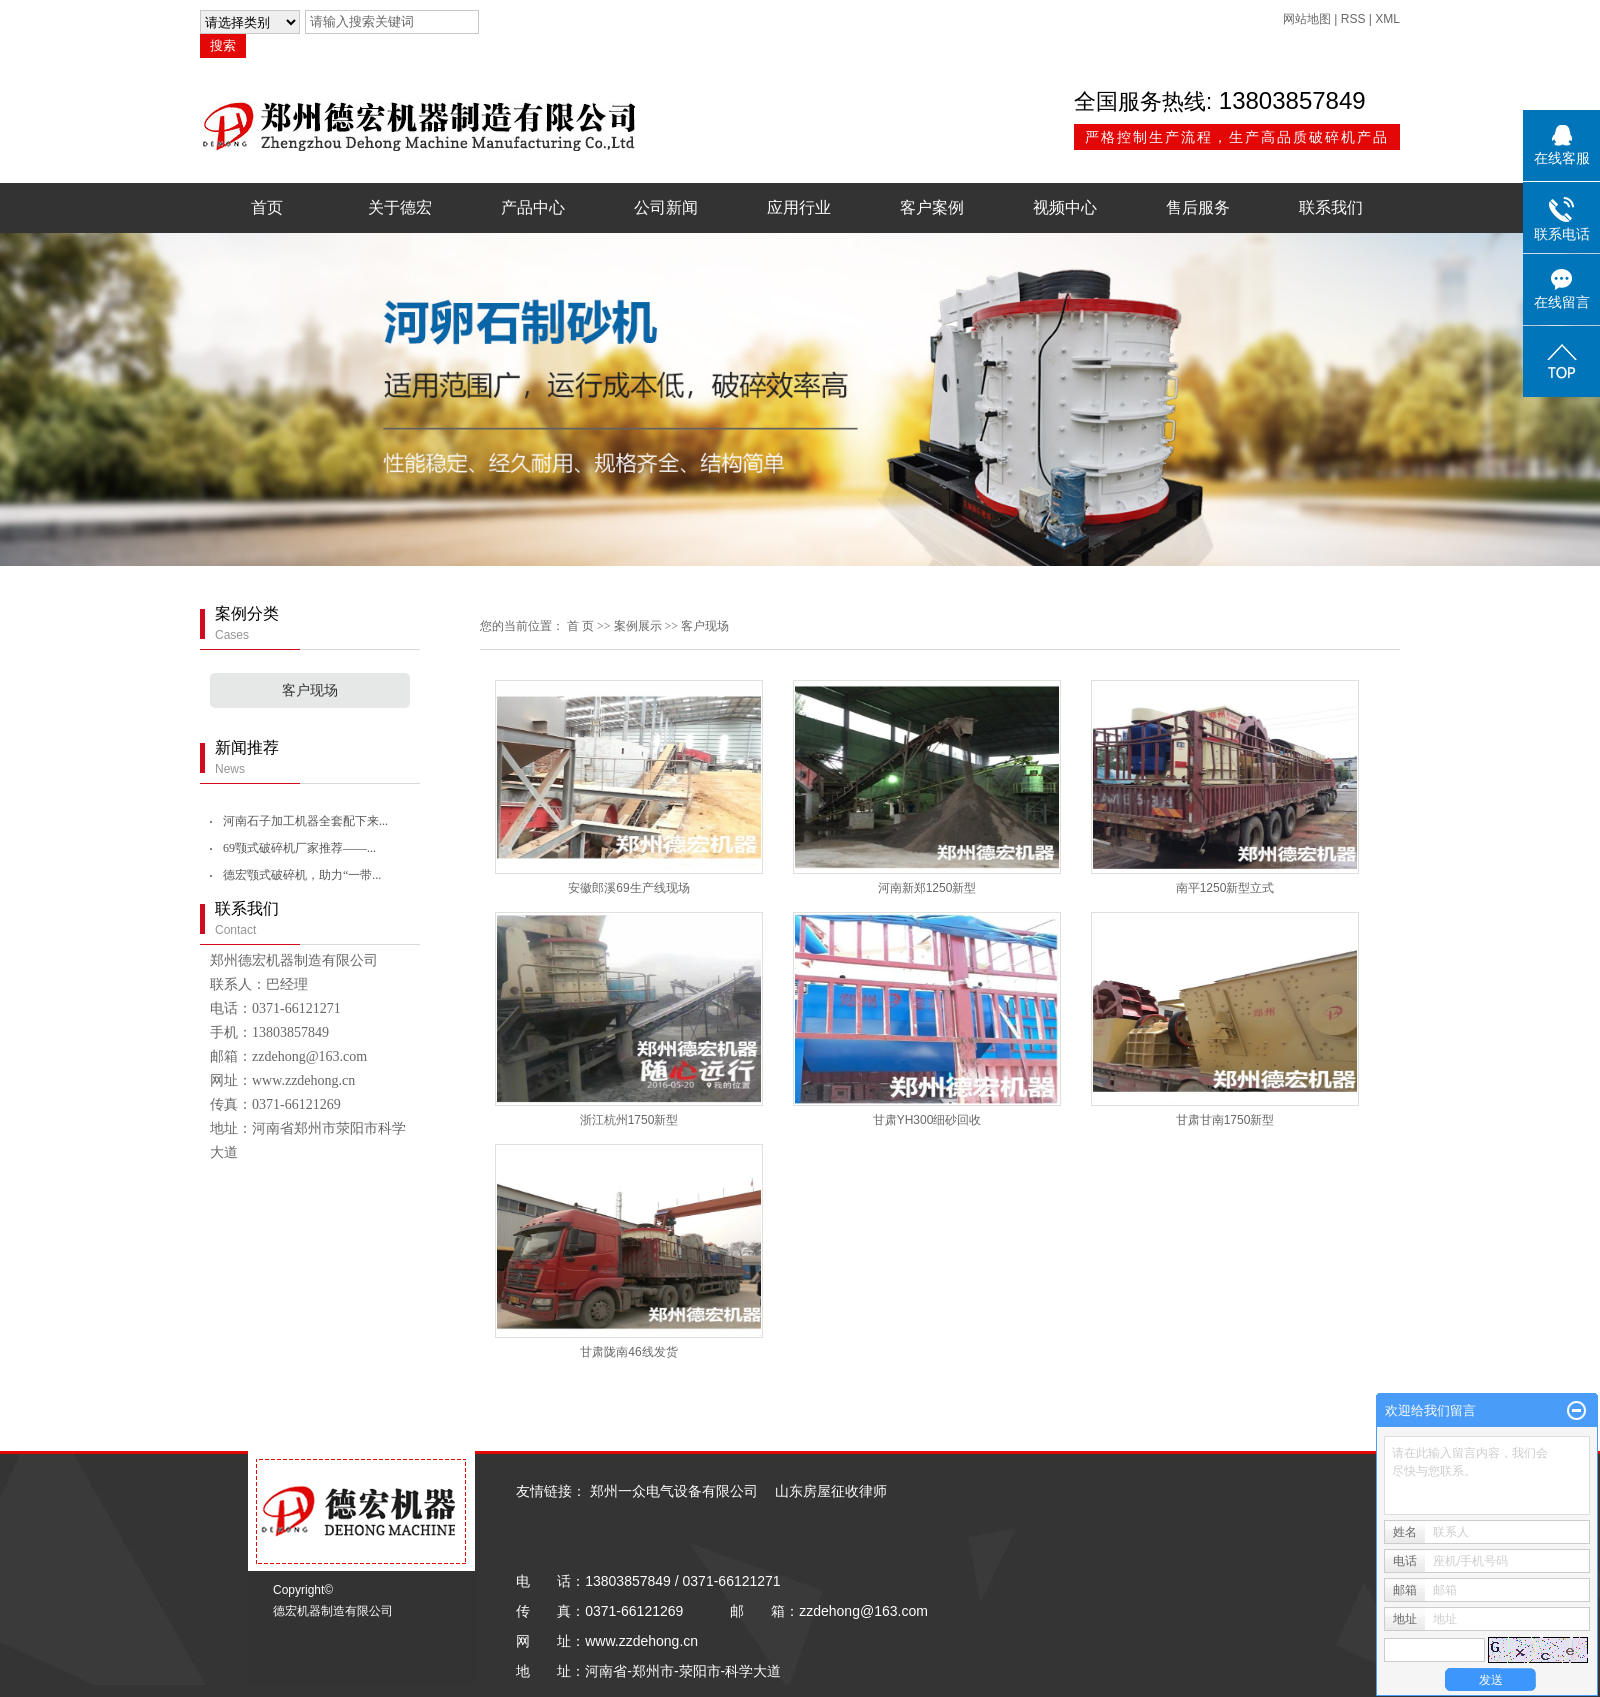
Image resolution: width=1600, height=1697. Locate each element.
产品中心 (533, 207)
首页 (267, 207)
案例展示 (638, 626)
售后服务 (1198, 207)
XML (1387, 19)
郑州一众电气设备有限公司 (674, 1491)
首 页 (580, 626)
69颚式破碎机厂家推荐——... (299, 848)
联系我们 (1331, 207)
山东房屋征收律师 (831, 1491)
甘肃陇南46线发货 (628, 1352)
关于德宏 (400, 207)
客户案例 (932, 207)
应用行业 (799, 207)
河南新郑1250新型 (927, 888)
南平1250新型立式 (1225, 888)
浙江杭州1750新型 (629, 1120)
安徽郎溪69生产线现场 (628, 888)
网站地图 (1307, 19)
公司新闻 (666, 207)
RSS (1353, 19)
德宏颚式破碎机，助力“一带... (302, 875)
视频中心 (1065, 207)
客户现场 (310, 690)
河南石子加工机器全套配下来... (305, 821)
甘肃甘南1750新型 (1225, 1120)
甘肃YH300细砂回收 (927, 1120)
